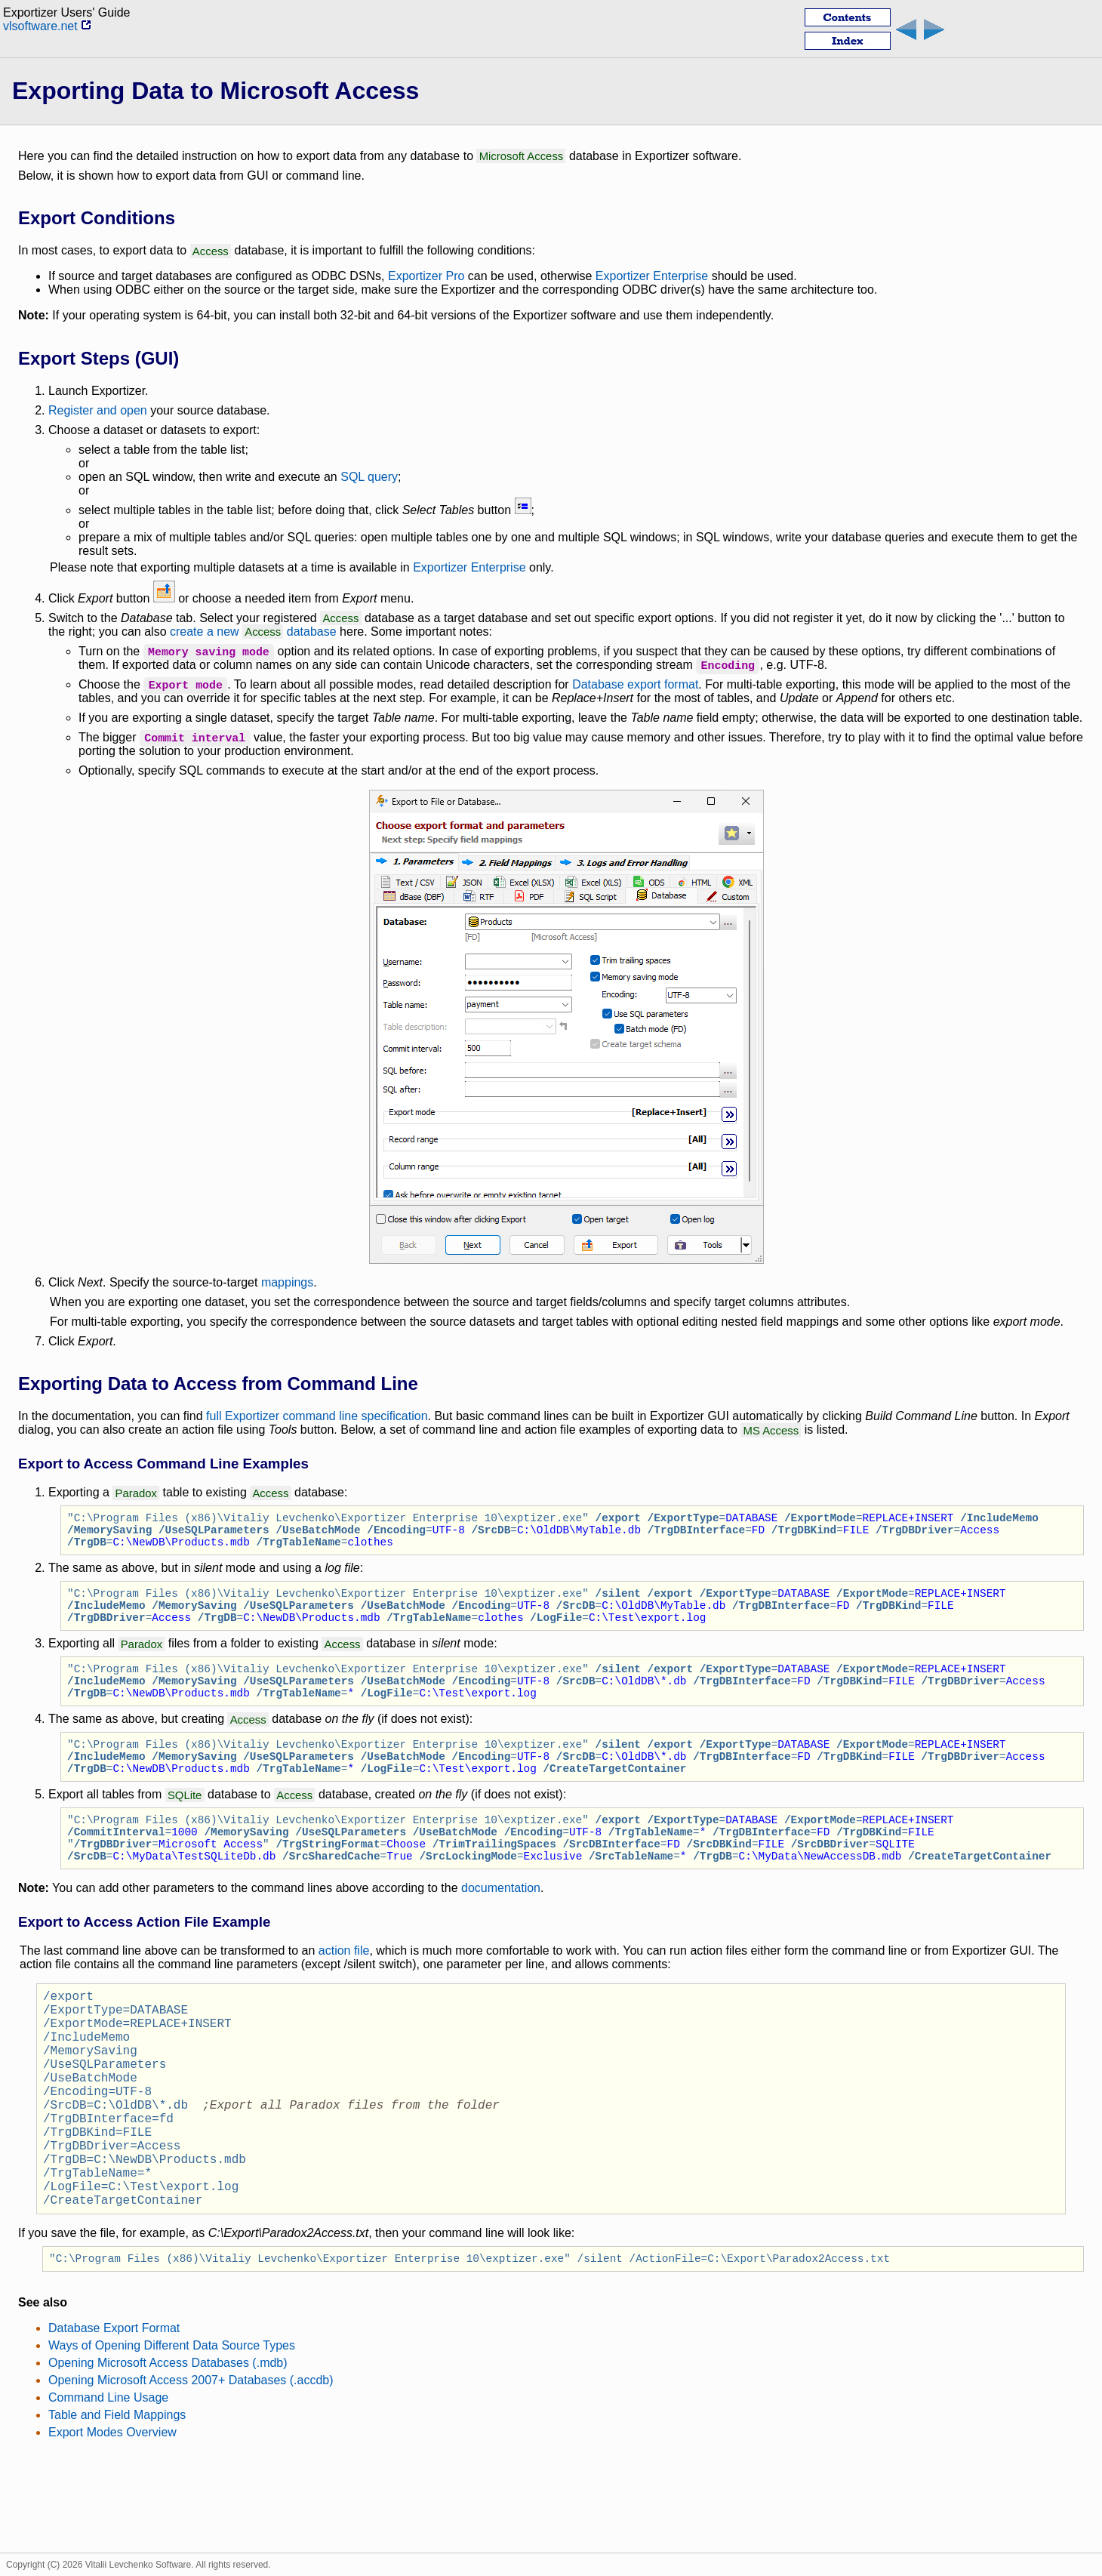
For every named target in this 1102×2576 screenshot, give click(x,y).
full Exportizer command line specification (316, 1416)
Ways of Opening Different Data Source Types (171, 2432)
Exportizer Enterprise (652, 276)
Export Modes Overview (112, 2519)
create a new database (253, 631)
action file (344, 1986)
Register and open (97, 410)
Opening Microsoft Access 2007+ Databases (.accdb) (191, 2466)
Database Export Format (114, 2414)
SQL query (369, 476)
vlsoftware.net (47, 26)
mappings (287, 1282)
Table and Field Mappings (117, 2501)
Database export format (635, 684)
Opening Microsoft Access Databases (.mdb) (168, 2449)
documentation (500, 1924)
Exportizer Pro (426, 276)
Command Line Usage (108, 2484)
